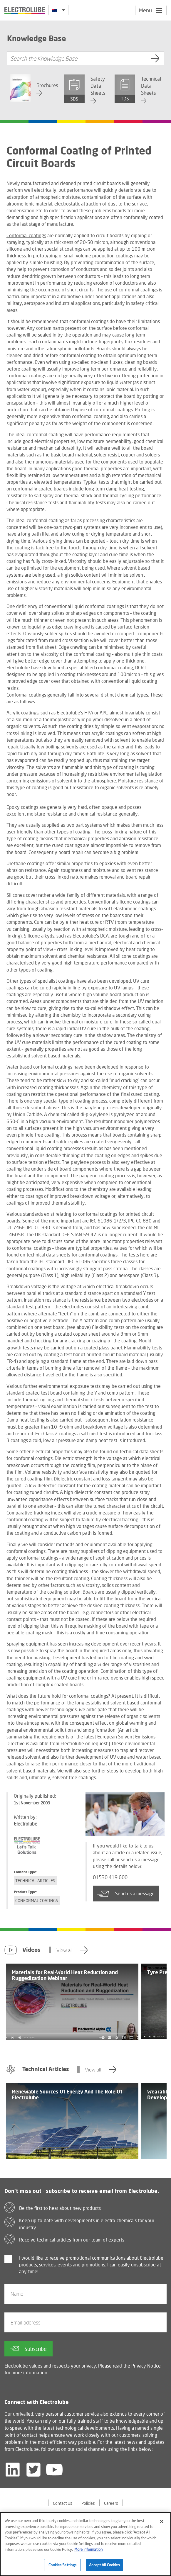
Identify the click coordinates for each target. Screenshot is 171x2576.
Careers (111, 2503)
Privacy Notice (146, 2365)
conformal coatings (52, 1066)
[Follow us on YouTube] (54, 2469)
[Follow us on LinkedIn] (12, 2469)
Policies (88, 2503)
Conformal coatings (26, 235)
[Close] (161, 2521)
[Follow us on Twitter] (33, 2469)
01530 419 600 (112, 1877)
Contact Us (62, 2503)
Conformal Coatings (36, 1900)
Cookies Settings (62, 2565)
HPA (88, 712)
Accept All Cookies (104, 2565)
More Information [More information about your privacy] (88, 2549)
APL (104, 712)
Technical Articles (35, 1880)
